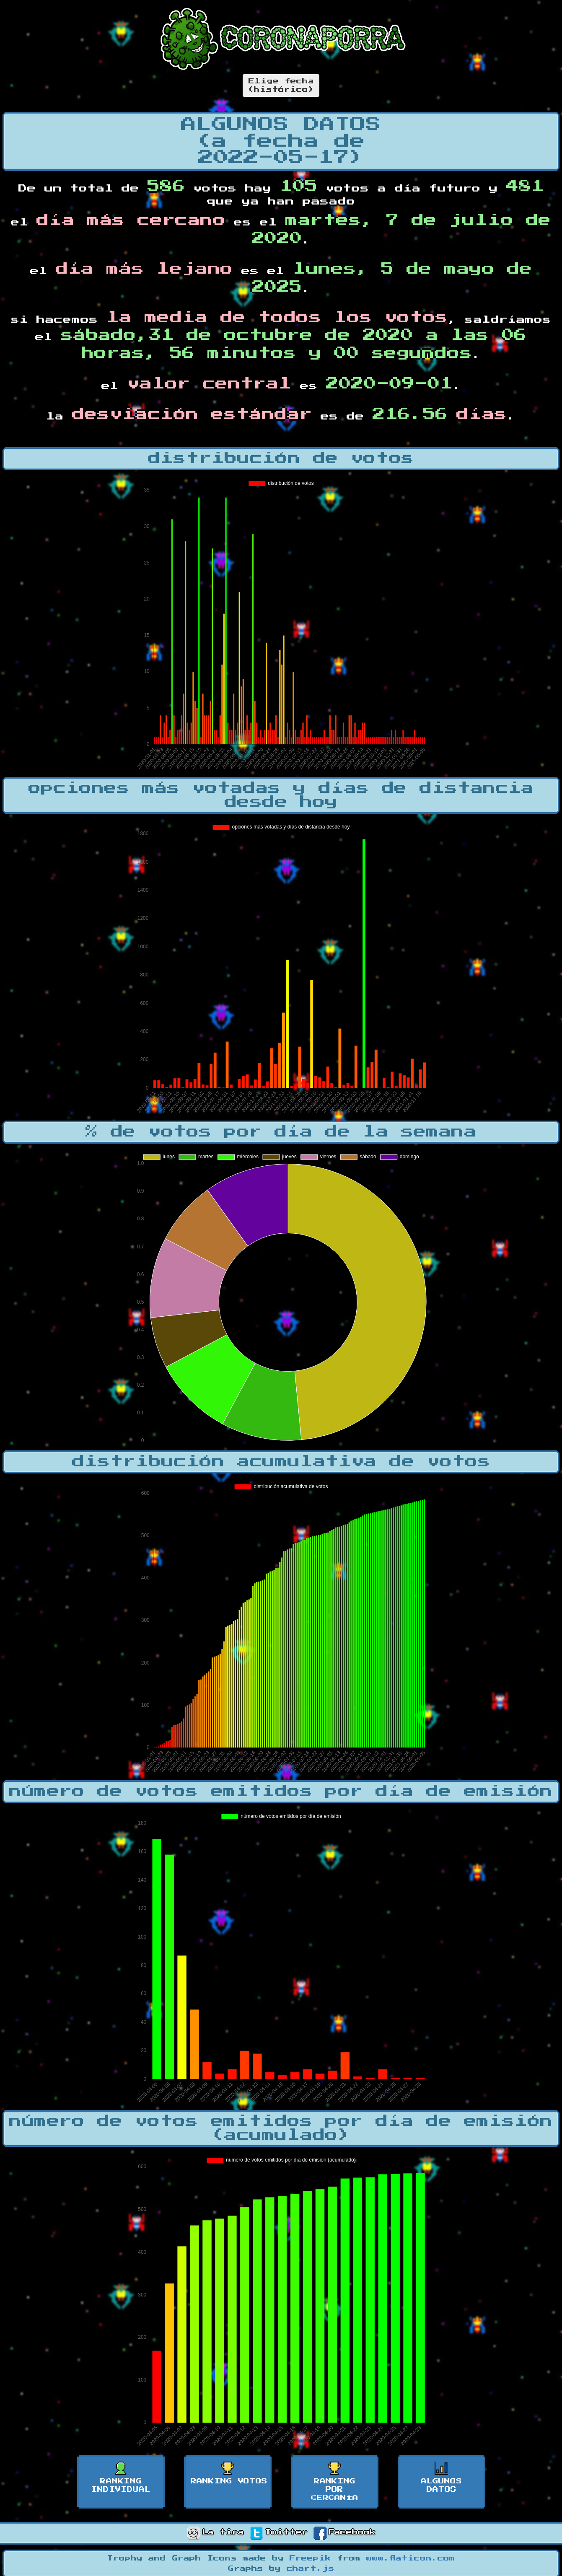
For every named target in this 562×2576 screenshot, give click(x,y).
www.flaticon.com (410, 2558)
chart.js (310, 2569)
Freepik (310, 2558)
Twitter (279, 2532)
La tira (215, 2532)
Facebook (344, 2532)
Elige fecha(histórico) (281, 85)
